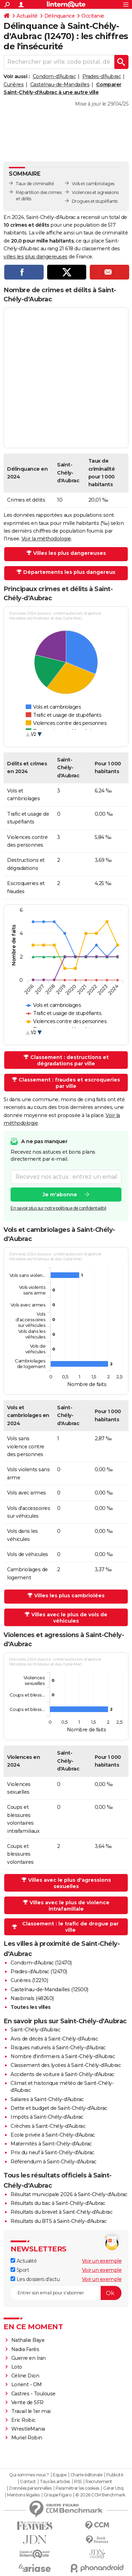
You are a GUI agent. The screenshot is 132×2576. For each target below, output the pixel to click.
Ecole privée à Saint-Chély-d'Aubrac (53, 2135)
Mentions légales (23, 2495)
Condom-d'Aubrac (54, 76)
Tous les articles (55, 2481)
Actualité (27, 16)
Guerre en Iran (28, 2358)
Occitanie (92, 16)
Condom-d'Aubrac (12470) (41, 1963)
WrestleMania (28, 2429)
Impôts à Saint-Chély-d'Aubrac (47, 2117)
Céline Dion (25, 2376)
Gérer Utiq (113, 2488)
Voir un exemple (102, 2261)
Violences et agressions (95, 192)
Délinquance (59, 16)
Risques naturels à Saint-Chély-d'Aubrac (58, 2047)
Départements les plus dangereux (69, 572)
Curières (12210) (29, 1980)
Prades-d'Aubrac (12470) (39, 1971)
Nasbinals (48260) (32, 1998)
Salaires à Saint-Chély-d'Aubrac (47, 2099)
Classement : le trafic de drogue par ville (70, 1926)
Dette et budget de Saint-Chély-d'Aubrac (59, 2108)
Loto (16, 2367)
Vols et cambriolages (93, 183)
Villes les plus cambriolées (69, 1595)
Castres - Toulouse (33, 2393)
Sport (20, 2270)
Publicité (114, 2474)
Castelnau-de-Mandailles (60, 84)
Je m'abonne (60, 1194)
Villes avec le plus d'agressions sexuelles (69, 1883)
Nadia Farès (25, 2349)
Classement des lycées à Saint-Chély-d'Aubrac (66, 2065)
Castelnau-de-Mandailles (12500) (49, 1989)
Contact (28, 2481)
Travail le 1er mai (31, 2411)
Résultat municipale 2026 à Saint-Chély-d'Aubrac (69, 2194)
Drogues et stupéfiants (95, 201)
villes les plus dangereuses (36, 256)
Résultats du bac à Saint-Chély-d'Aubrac (58, 2203)
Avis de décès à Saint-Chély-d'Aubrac (54, 2039)
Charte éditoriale (86, 2474)
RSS (78, 2481)
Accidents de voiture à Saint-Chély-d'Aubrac (62, 2074)
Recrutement (99, 2481)
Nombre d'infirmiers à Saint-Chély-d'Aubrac (63, 2056)
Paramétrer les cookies (77, 2488)
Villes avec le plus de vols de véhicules (69, 1617)
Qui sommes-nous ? (29, 2474)
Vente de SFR (27, 2402)
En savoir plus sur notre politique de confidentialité (58, 1207)
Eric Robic (23, 2420)
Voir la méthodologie (46, 538)
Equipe (59, 2474)
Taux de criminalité (35, 183)
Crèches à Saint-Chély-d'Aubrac (48, 2126)
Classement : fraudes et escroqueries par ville (69, 1083)
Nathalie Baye (28, 2340)
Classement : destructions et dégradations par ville (69, 1060)
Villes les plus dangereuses (69, 553)
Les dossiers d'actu (35, 2279)
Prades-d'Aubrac (101, 76)
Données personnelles (30, 2488)
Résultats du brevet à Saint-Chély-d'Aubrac (61, 2212)
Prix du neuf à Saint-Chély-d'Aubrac (52, 2152)
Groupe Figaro (57, 2495)
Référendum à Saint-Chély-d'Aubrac (53, 2161)
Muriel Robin (26, 2437)
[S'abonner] (66, 2293)
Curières (14, 84)
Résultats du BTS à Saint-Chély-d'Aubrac (59, 2221)
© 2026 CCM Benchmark (100, 2495)
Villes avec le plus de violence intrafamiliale (69, 1905)
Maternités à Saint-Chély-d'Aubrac (51, 2144)
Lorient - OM (26, 2384)
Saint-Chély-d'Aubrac (35, 2029)
